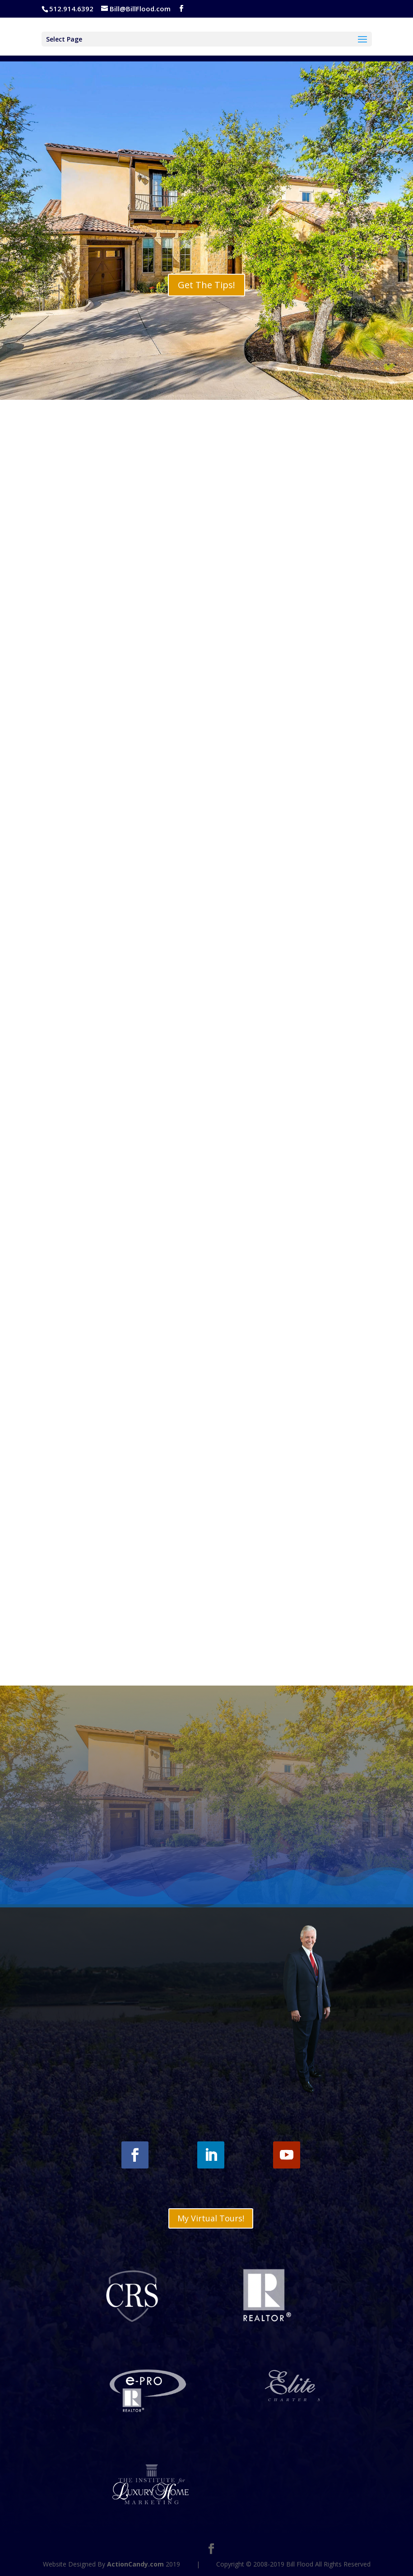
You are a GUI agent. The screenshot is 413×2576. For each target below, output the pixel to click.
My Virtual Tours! (210, 2218)
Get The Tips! (206, 285)
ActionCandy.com (135, 2564)
